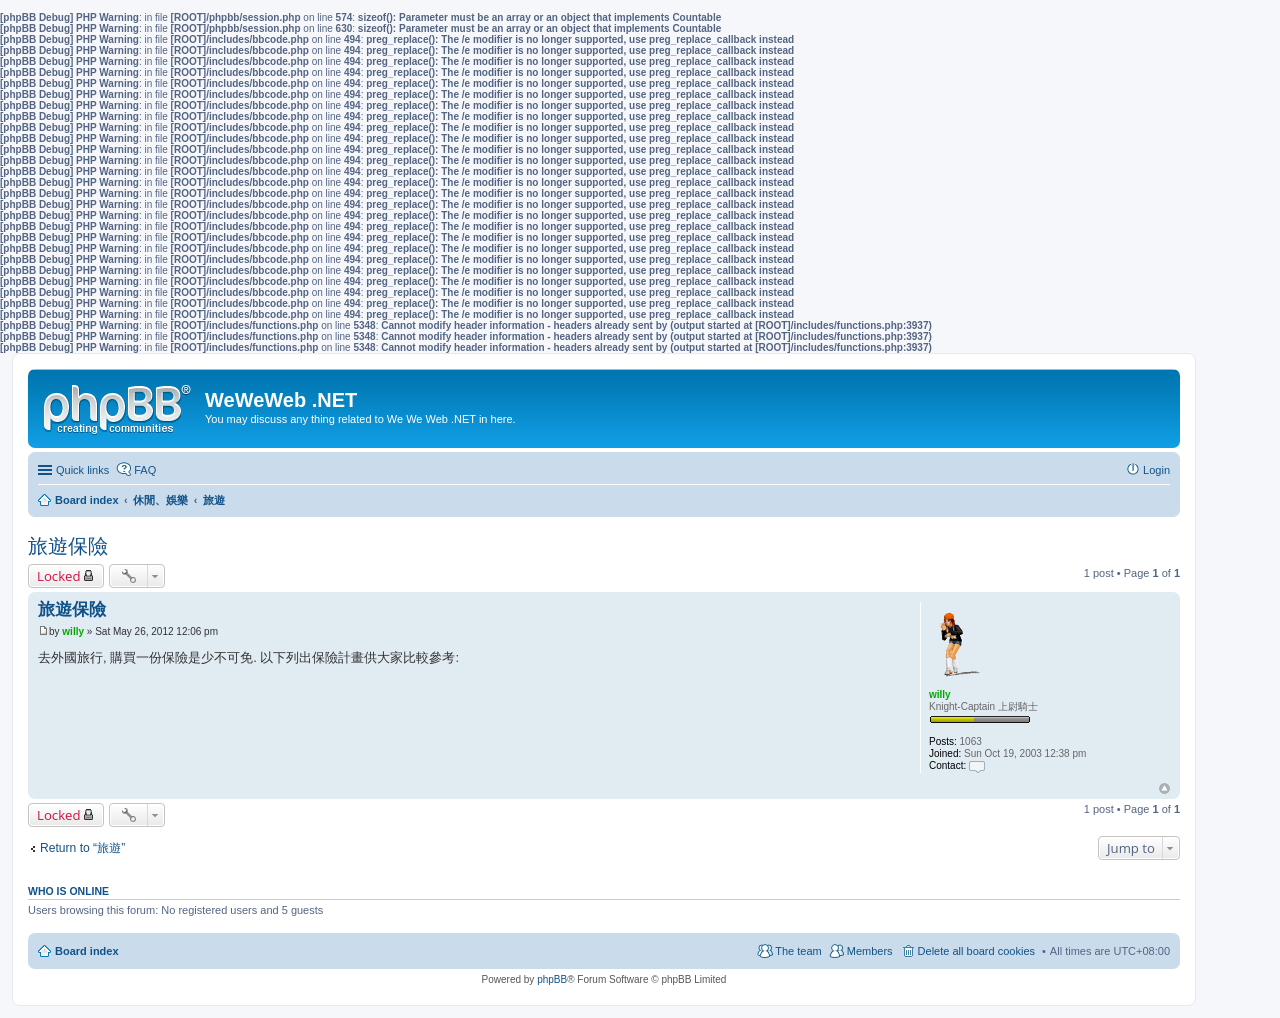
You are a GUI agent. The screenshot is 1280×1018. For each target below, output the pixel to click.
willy (940, 694)
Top (1164, 788)
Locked (59, 576)
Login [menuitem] (1156, 470)
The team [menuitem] (798, 951)
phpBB (552, 979)
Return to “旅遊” (82, 848)
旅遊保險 (68, 546)
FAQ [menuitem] (145, 470)
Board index (87, 951)
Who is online (68, 891)
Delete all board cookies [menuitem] (976, 951)
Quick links (82, 470)
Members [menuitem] (870, 951)
